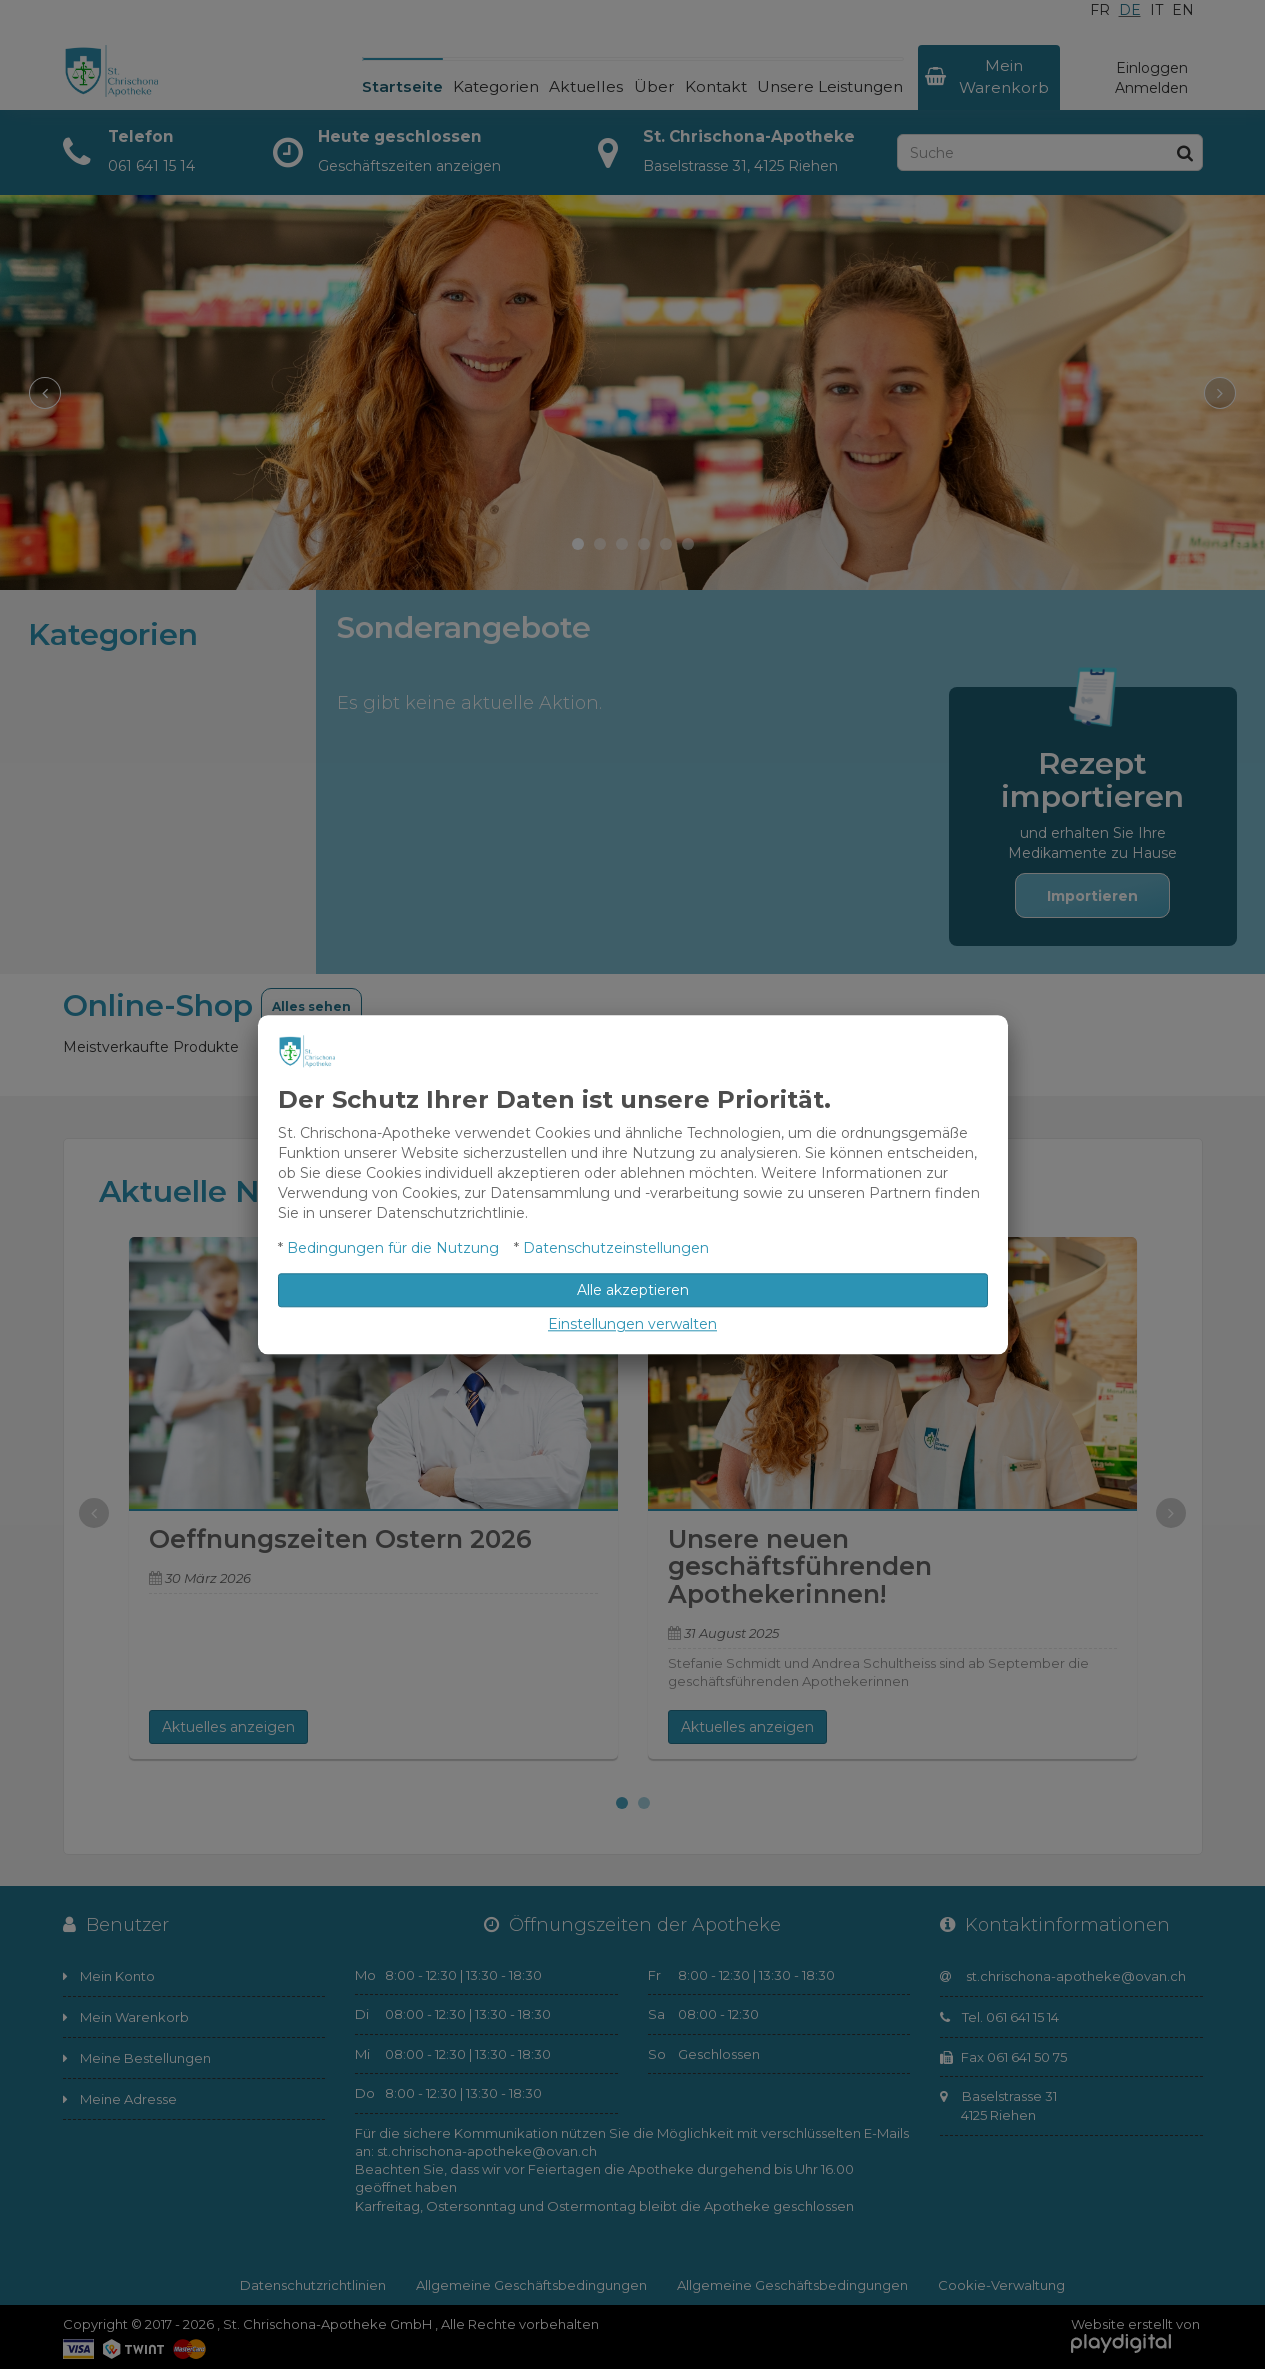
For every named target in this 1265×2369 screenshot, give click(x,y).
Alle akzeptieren (633, 1290)
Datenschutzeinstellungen (616, 1248)
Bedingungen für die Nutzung (393, 1248)
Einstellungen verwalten (632, 1324)
